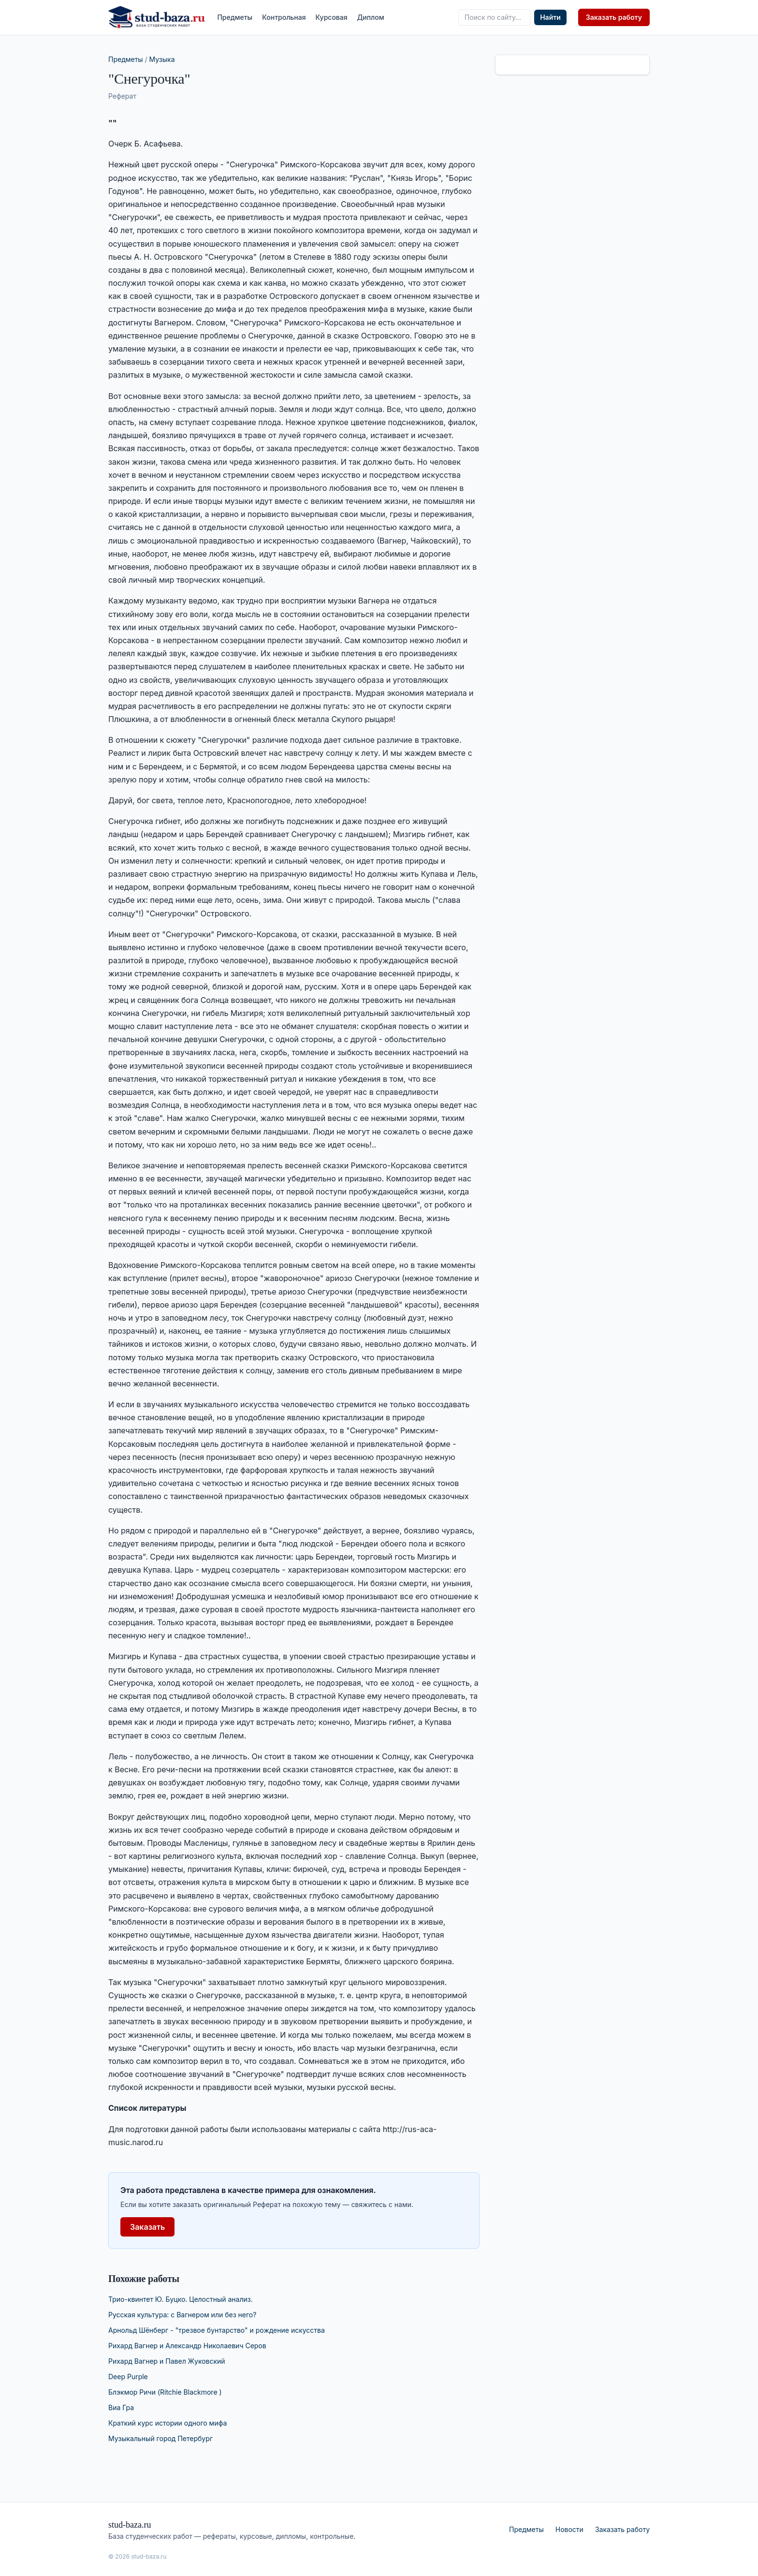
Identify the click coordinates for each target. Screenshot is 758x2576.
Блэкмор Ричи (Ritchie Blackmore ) (165, 2392)
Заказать (147, 2227)
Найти (550, 17)
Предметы (234, 17)
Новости (569, 2529)
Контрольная (284, 17)
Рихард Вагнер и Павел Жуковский (166, 2361)
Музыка (162, 59)
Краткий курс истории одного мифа (167, 2423)
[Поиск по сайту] (494, 17)
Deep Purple (128, 2376)
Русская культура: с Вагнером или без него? (182, 2315)
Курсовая (332, 17)
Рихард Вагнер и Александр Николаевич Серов (187, 2345)
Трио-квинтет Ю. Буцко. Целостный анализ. (180, 2299)
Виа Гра (121, 2407)
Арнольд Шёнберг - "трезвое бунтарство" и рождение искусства (216, 2330)
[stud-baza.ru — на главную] (156, 17)
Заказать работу (614, 17)
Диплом (370, 17)
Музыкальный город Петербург (160, 2438)
